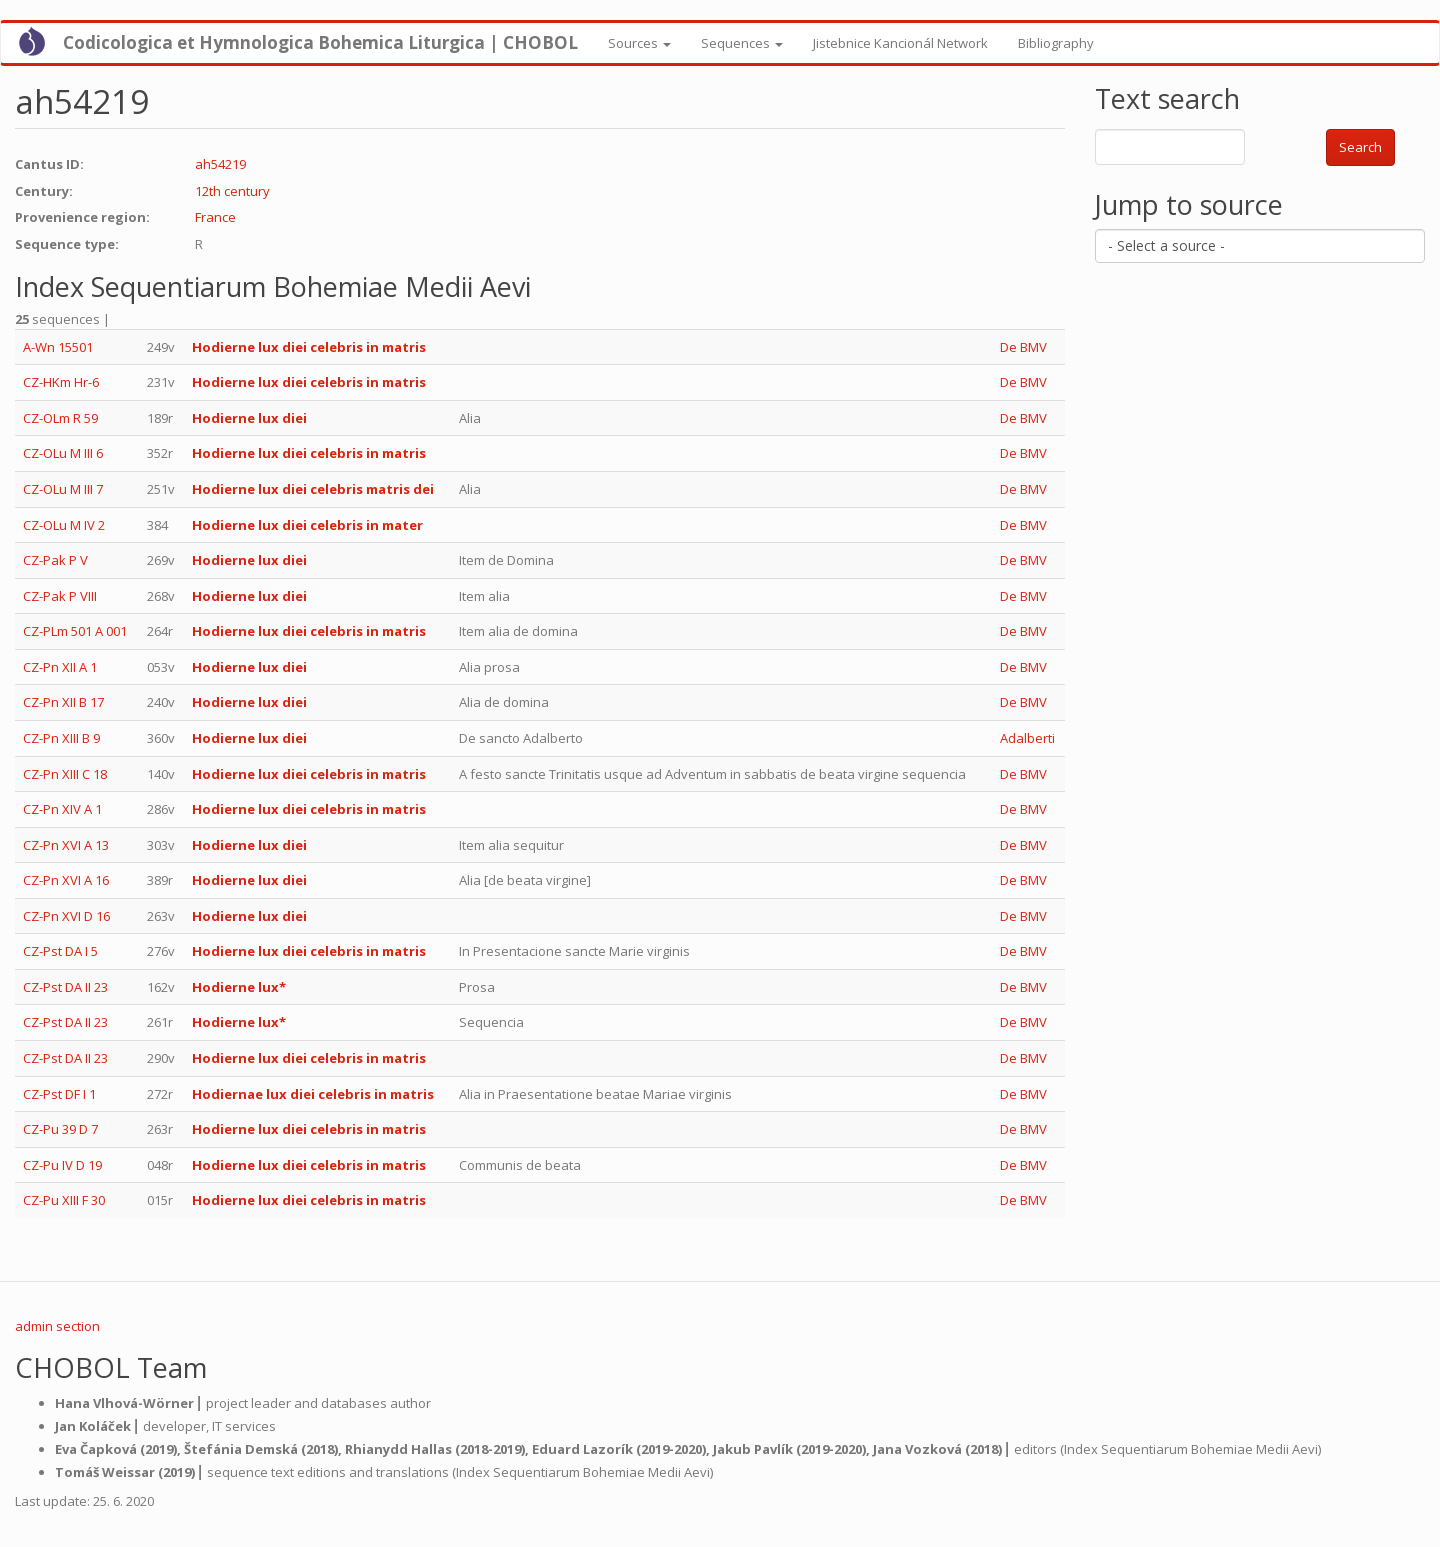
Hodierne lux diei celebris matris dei (313, 489)
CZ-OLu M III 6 (63, 453)
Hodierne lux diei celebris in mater (307, 525)
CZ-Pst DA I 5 (60, 951)
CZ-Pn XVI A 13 (66, 845)
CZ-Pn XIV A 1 (62, 809)
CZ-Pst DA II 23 (65, 987)
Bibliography (1056, 43)
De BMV (1023, 347)
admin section (57, 1326)
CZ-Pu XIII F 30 (64, 1200)
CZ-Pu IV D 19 (62, 1165)
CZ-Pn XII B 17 (63, 702)
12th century (232, 191)
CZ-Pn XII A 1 (60, 667)
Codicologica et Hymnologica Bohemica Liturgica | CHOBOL (320, 42)
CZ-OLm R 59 (60, 418)
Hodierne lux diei (249, 418)
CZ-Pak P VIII (60, 596)
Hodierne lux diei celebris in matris (309, 347)
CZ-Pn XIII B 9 (61, 738)
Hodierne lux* (239, 987)
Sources (639, 43)
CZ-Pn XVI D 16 (66, 916)
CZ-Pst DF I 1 (59, 1094)
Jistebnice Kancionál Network (900, 43)
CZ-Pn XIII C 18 (65, 774)
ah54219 (220, 164)
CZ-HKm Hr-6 (61, 382)
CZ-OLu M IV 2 (64, 525)
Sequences (742, 43)
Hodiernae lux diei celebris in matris (313, 1094)
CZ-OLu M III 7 (63, 489)
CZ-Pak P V (55, 560)
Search (1360, 147)
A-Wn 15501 (58, 347)
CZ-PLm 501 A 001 (75, 631)
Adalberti (1027, 738)
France (215, 217)
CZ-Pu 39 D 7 (60, 1129)
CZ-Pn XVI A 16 (66, 880)
